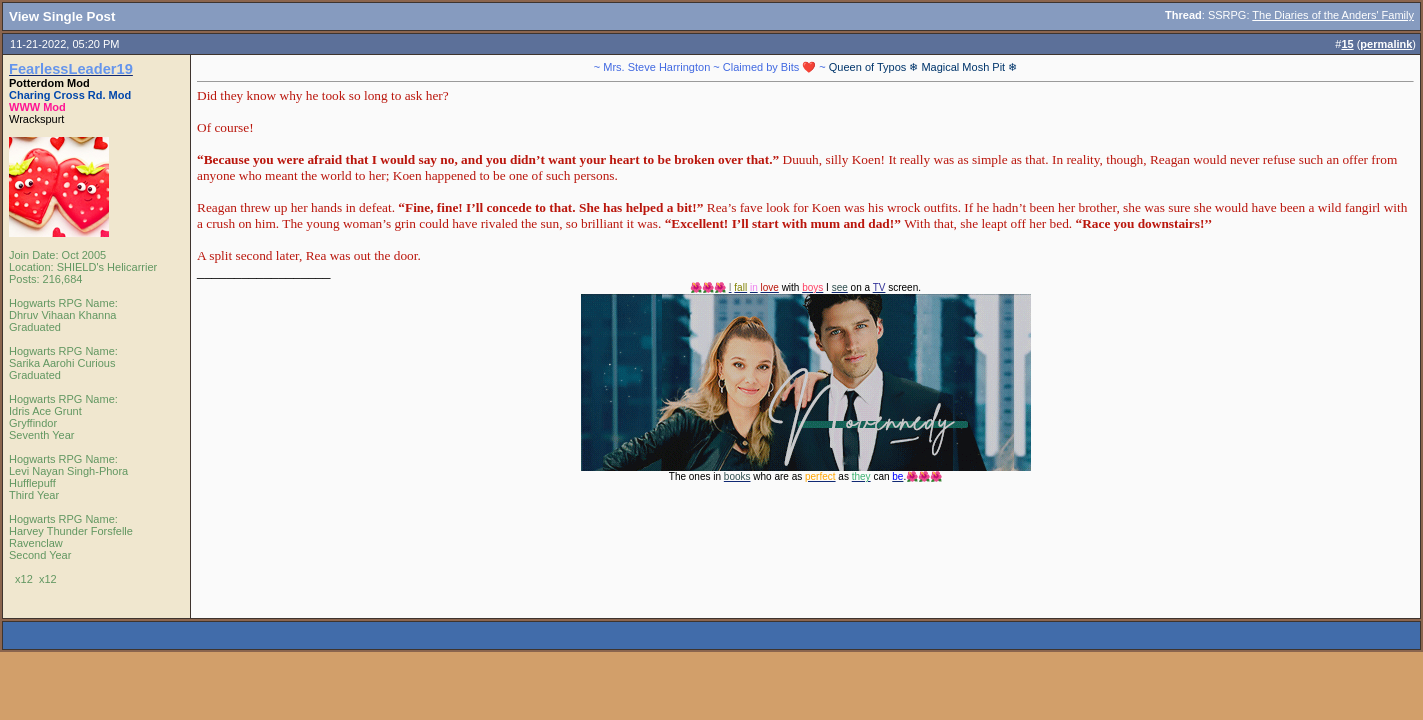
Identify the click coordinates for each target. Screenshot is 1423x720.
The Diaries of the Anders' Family (1333, 15)
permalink (1386, 44)
